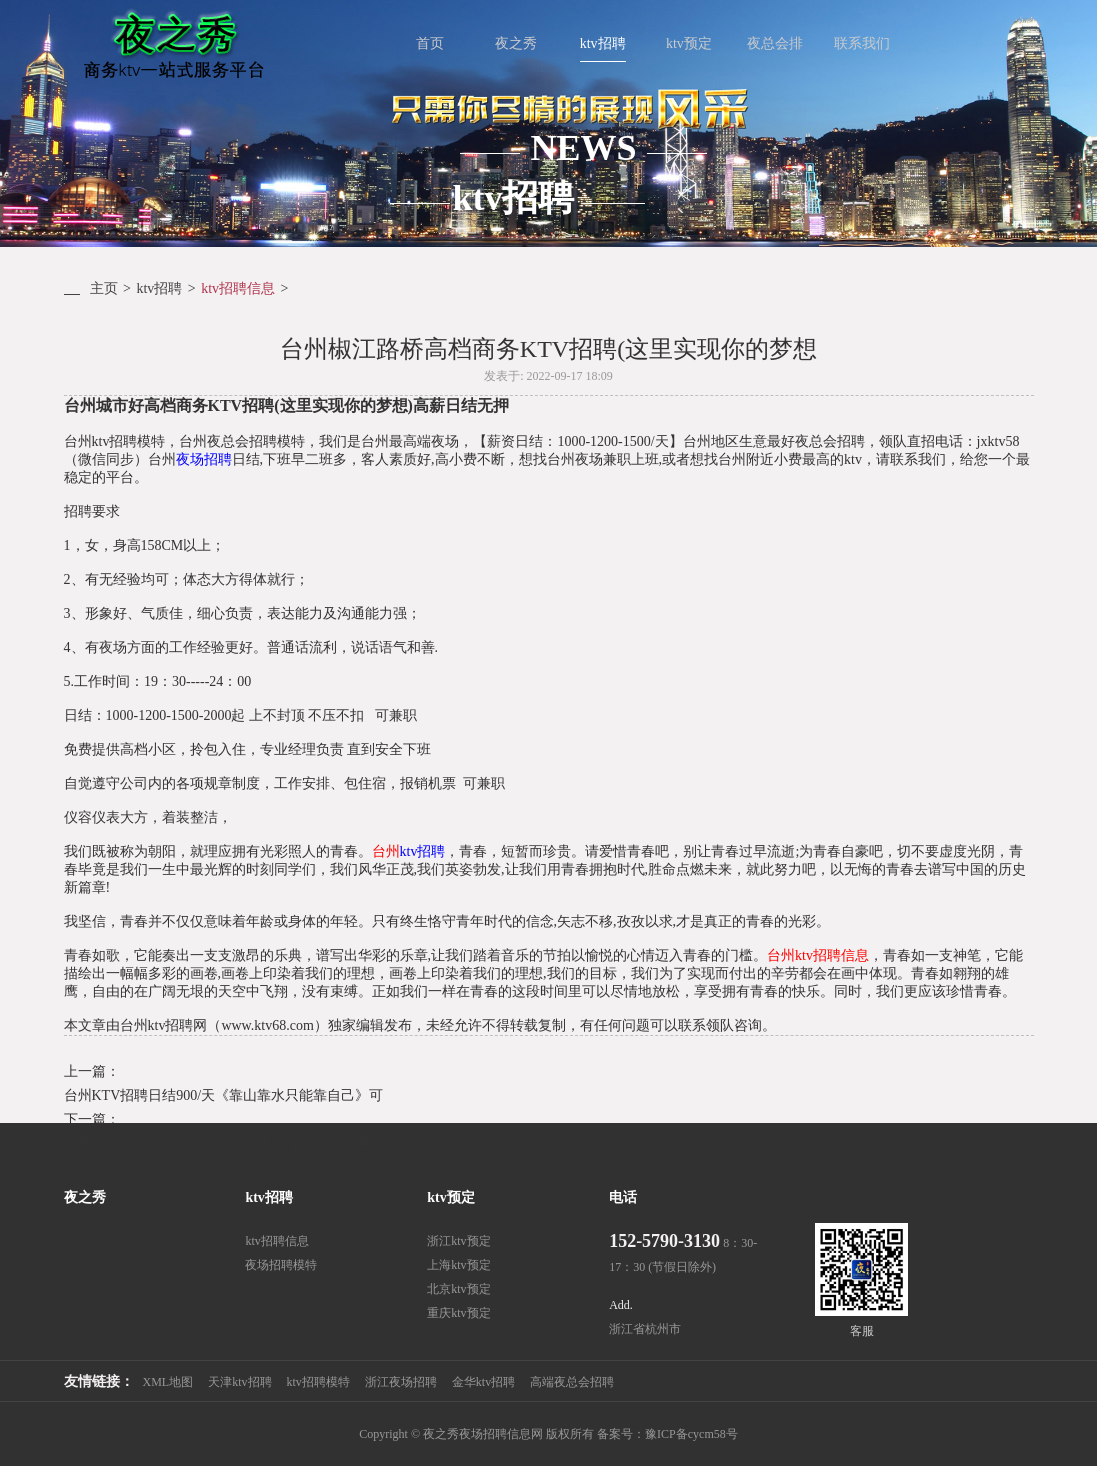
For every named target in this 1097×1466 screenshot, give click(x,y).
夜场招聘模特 (281, 1265)
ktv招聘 (159, 288)
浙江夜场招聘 (401, 1382)
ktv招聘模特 (318, 1382)
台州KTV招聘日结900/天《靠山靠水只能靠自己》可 (224, 1095)
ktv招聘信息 (238, 288)
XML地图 (168, 1382)
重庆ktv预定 (458, 1313)
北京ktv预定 (458, 1289)
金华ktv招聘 (483, 1382)
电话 (623, 1197)
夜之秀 (85, 1197)
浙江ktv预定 (458, 1241)
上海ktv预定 (458, 1265)
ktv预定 (450, 1197)
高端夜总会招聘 (572, 1382)
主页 (104, 288)
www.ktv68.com (267, 1025)
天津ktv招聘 (239, 1382)
